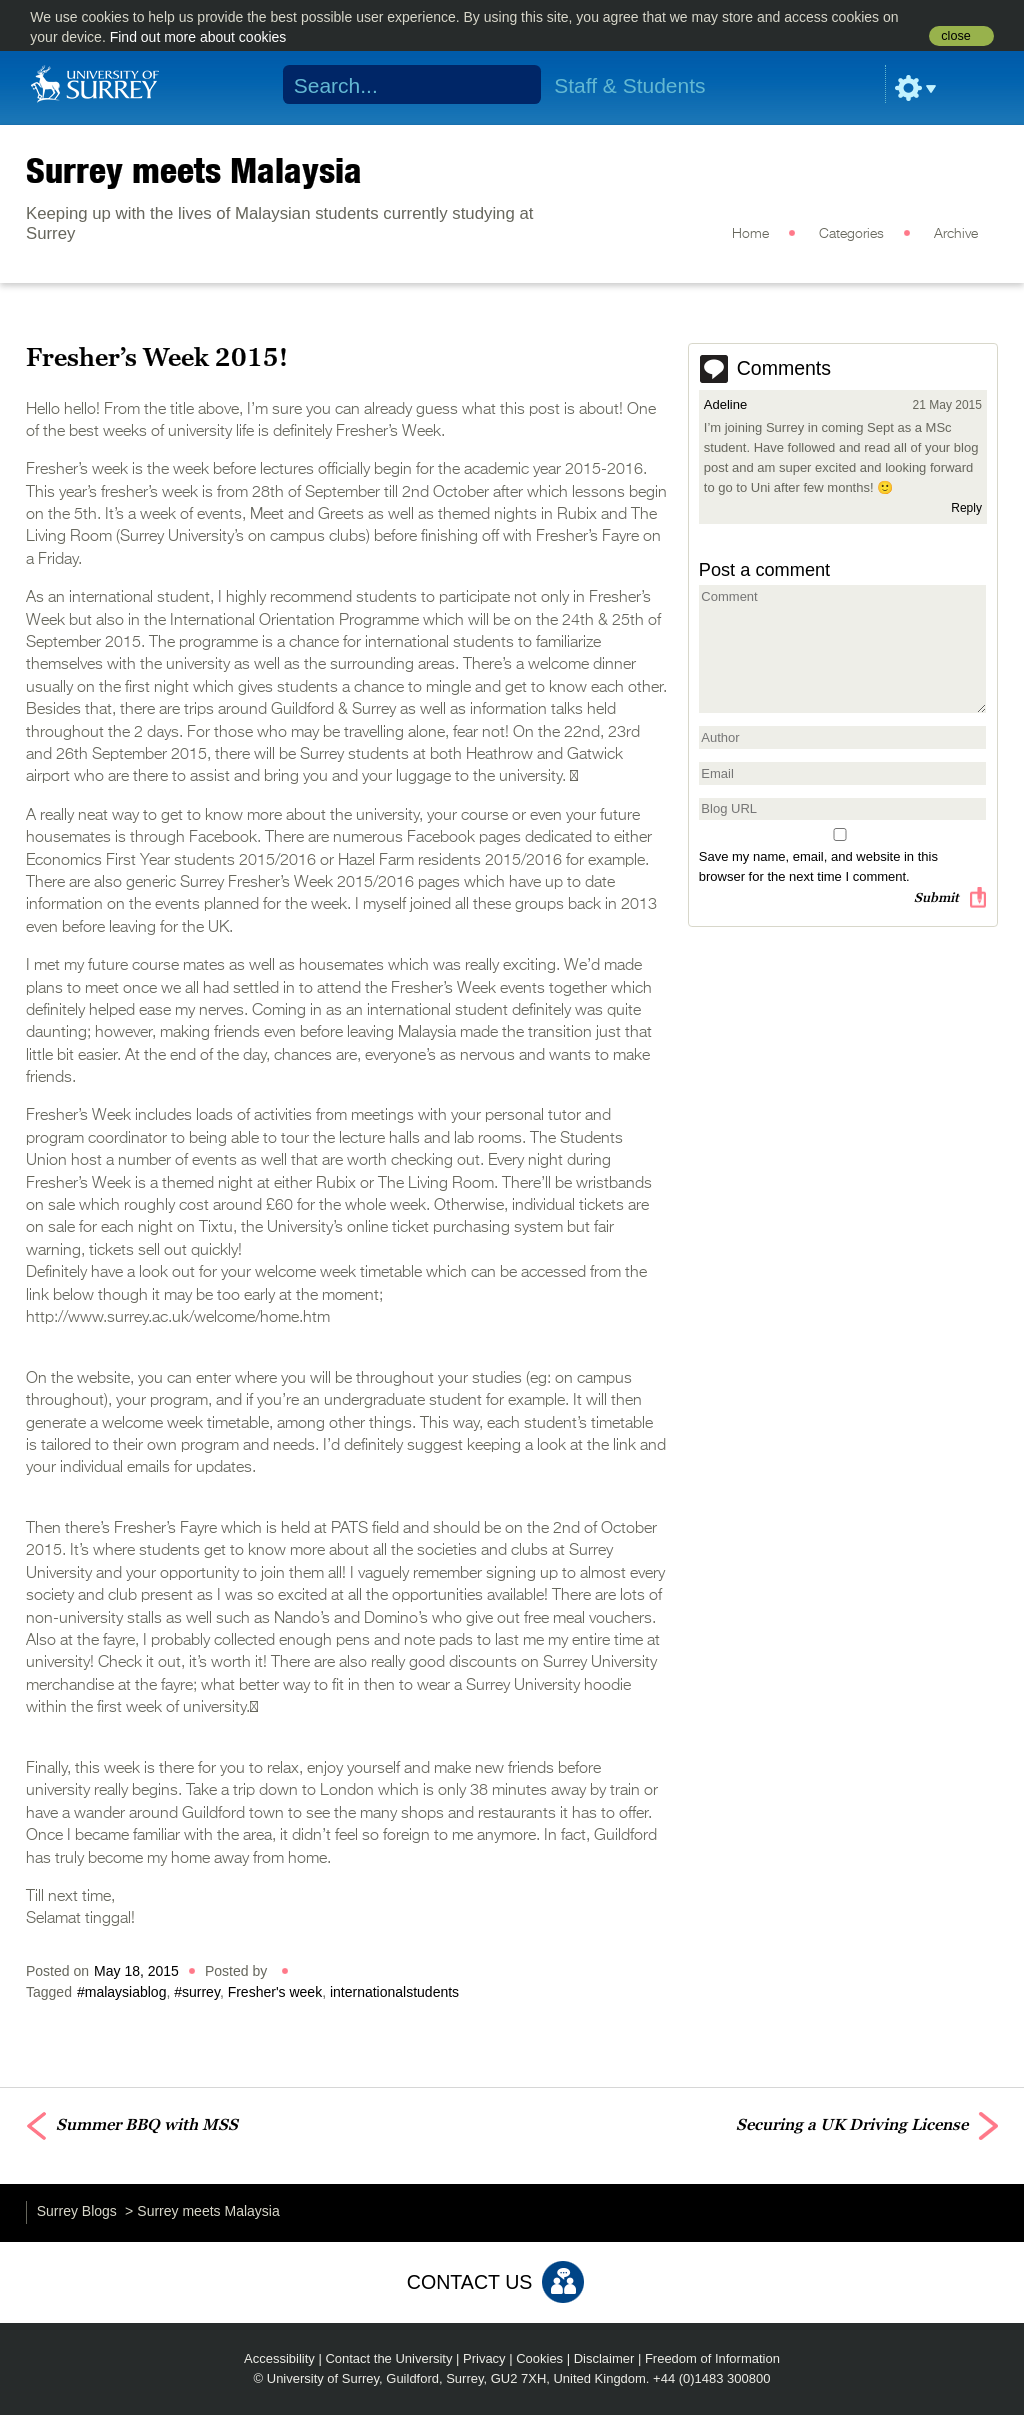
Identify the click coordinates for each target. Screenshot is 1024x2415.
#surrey (197, 1992)
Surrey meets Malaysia (194, 170)
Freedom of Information (712, 2358)
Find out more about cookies (198, 37)
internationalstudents (394, 1992)
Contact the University (388, 2358)
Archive (956, 234)
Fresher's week (275, 1992)
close (955, 36)
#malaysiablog (122, 1992)
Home (750, 234)
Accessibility (279, 2358)
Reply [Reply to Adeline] (966, 508)
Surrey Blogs (77, 2211)
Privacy (484, 2358)
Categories (851, 234)
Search (513, 85)
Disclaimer (604, 2358)
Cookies (539, 2358)
